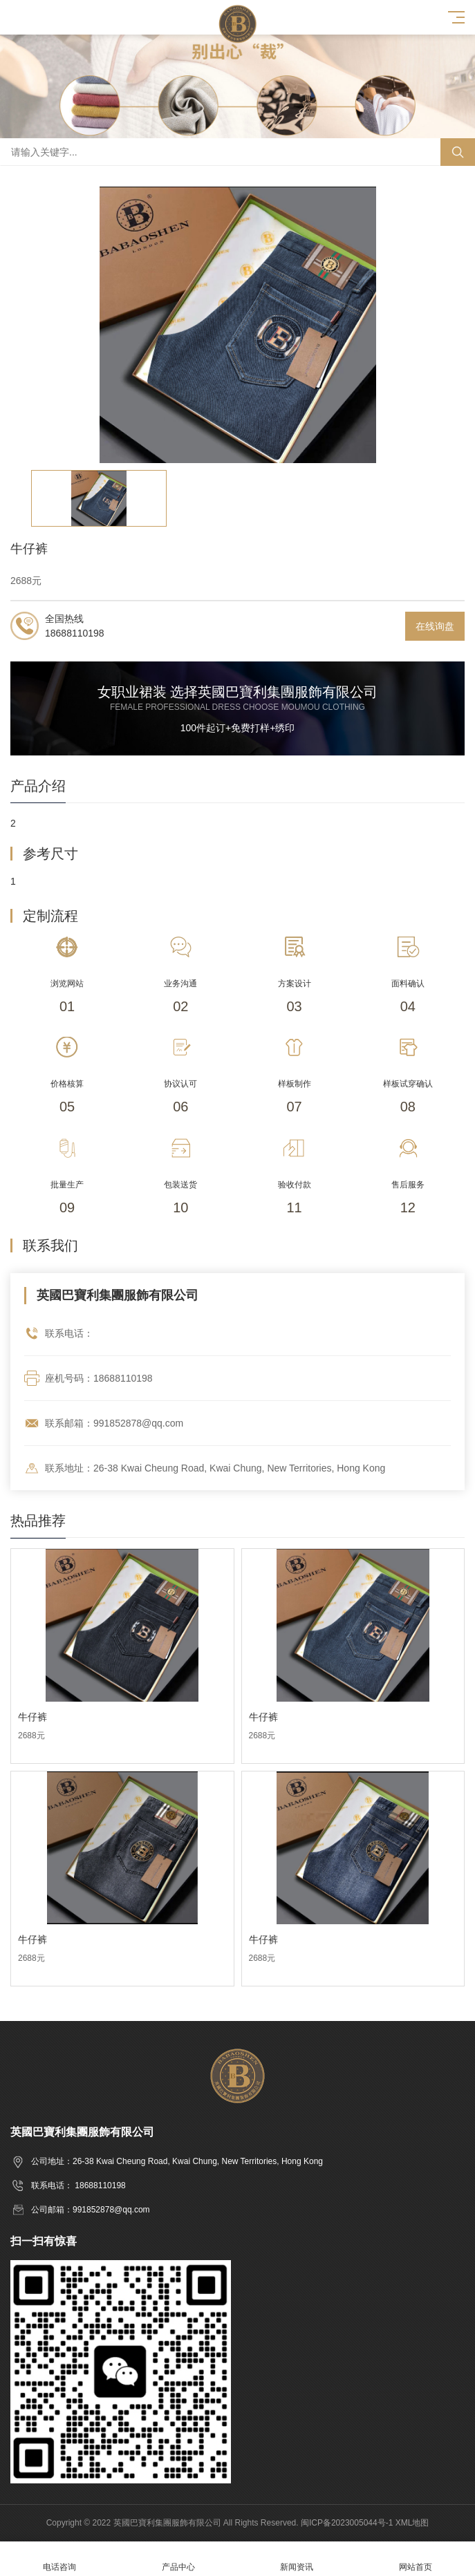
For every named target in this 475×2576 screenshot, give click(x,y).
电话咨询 (59, 2559)
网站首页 (415, 2559)
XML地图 (412, 2523)
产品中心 (178, 2559)
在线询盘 (435, 626)
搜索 (457, 152)
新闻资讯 (297, 2559)
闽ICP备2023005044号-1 (347, 2523)
